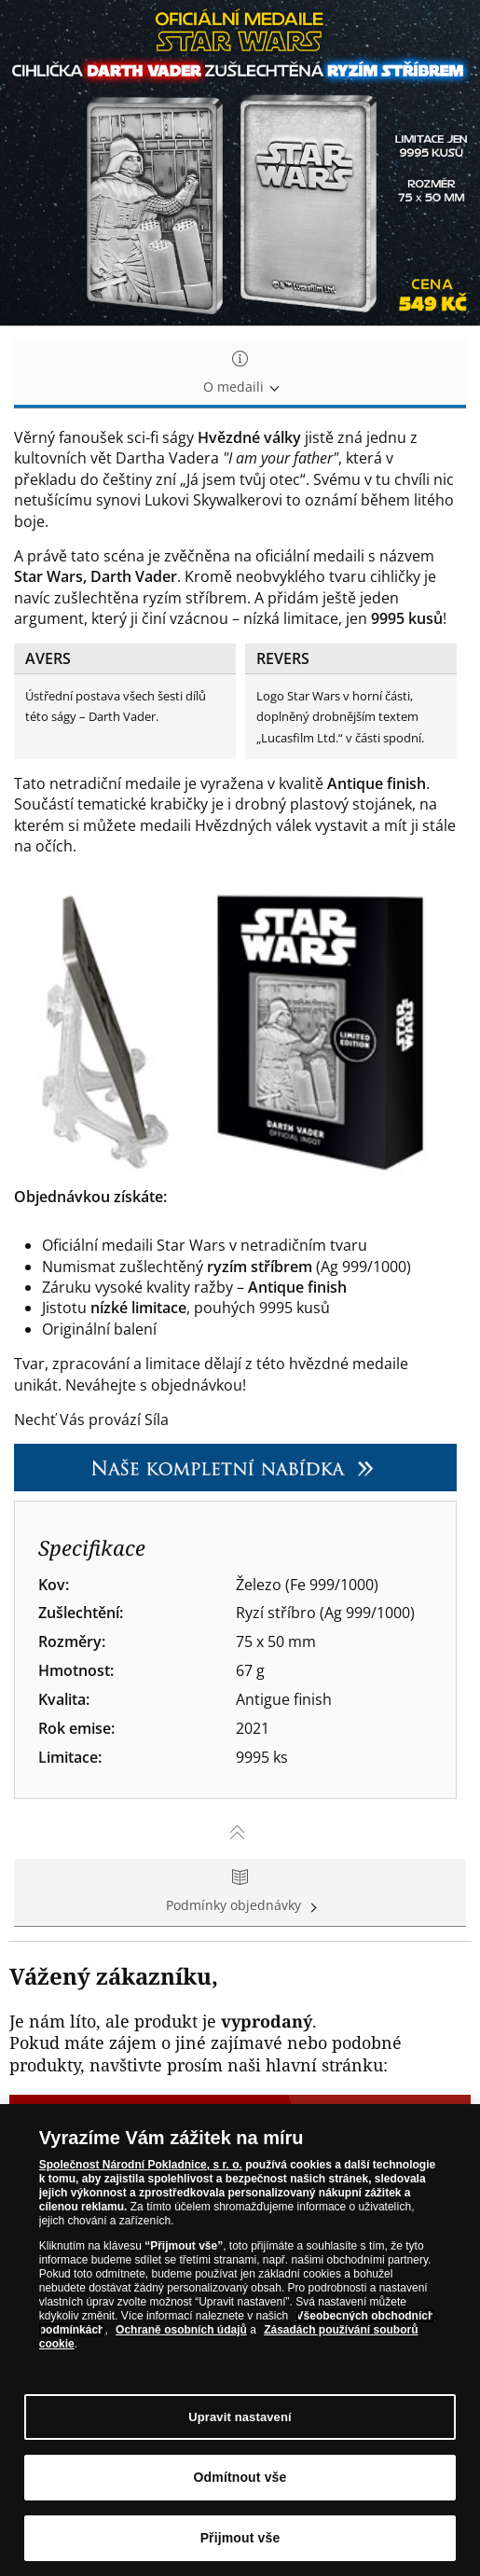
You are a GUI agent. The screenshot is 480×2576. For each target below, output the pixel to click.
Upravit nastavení (240, 2417)
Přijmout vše (240, 2537)
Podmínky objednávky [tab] (240, 1892)
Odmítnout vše (240, 2477)
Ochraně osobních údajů (181, 2329)
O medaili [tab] (240, 373)
